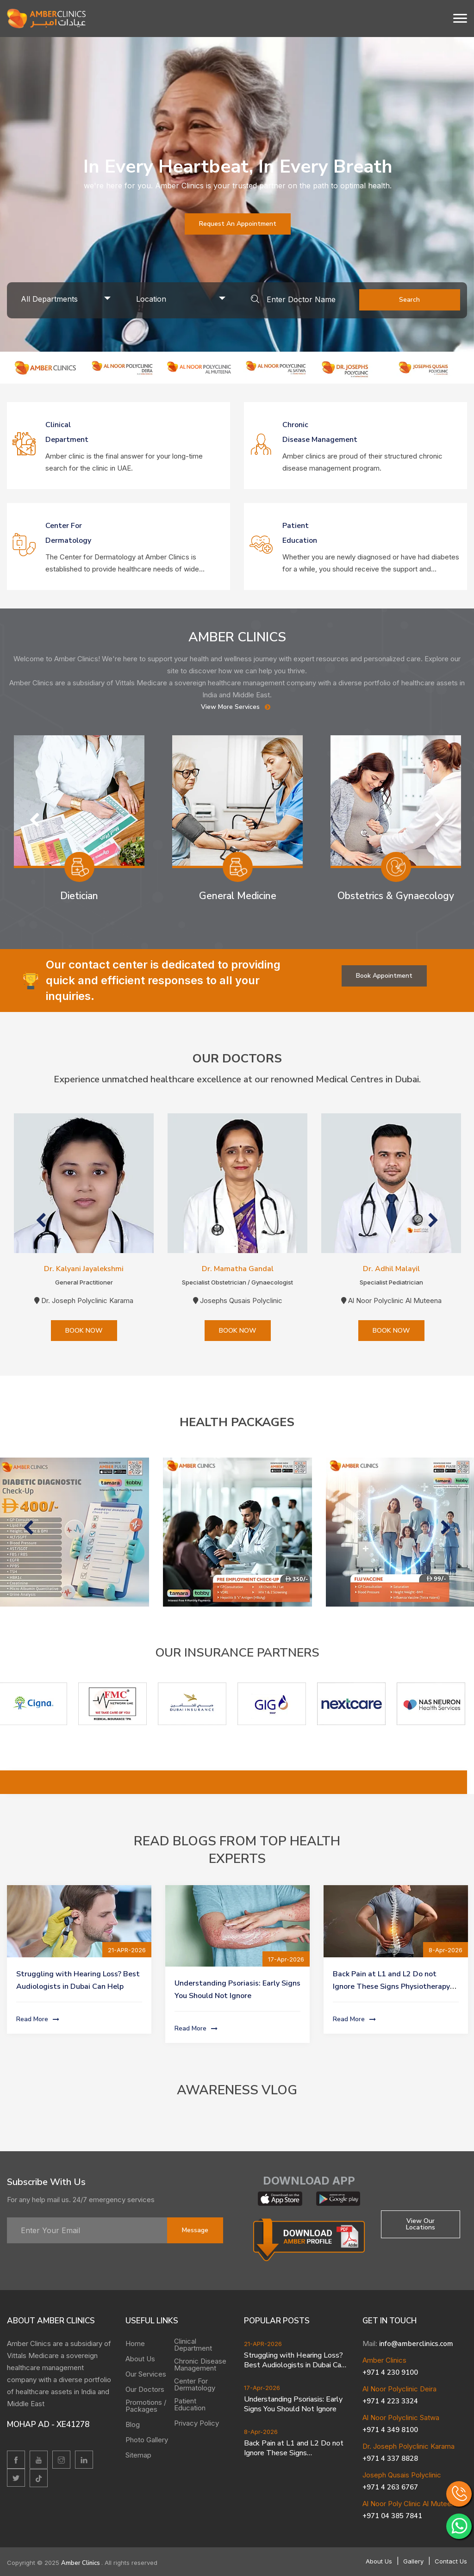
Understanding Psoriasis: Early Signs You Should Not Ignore (293, 2404)
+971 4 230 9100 (390, 2372)
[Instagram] (61, 2460)
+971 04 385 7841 (392, 2515)
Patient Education (190, 2404)
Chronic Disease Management (200, 2364)
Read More (39, 2019)
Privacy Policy (196, 2423)
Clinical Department (193, 2345)
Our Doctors (144, 2389)
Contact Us (451, 2561)
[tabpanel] (237, 194)
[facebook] (16, 2460)
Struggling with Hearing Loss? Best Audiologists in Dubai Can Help (294, 2360)
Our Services (145, 2374)
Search (409, 299)
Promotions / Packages (145, 2406)
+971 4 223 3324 (390, 2401)
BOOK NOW (84, 1330)
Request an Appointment (237, 224)
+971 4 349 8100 (390, 2429)
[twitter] (16, 2478)
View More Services (237, 707)
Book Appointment (384, 975)
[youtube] (39, 2460)
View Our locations (420, 2224)
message (195, 2230)
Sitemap (138, 2455)
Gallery (413, 2561)
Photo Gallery (146, 2439)
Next (439, 820)
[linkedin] (84, 2460)
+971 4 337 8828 (390, 2458)
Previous (34, 820)
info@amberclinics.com (416, 2343)
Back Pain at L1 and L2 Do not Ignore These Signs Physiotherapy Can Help (391, 1986)
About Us (140, 2358)
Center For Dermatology (194, 2384)
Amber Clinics (81, 2563)
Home (135, 2343)
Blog (132, 2424)
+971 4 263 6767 (390, 2487)
